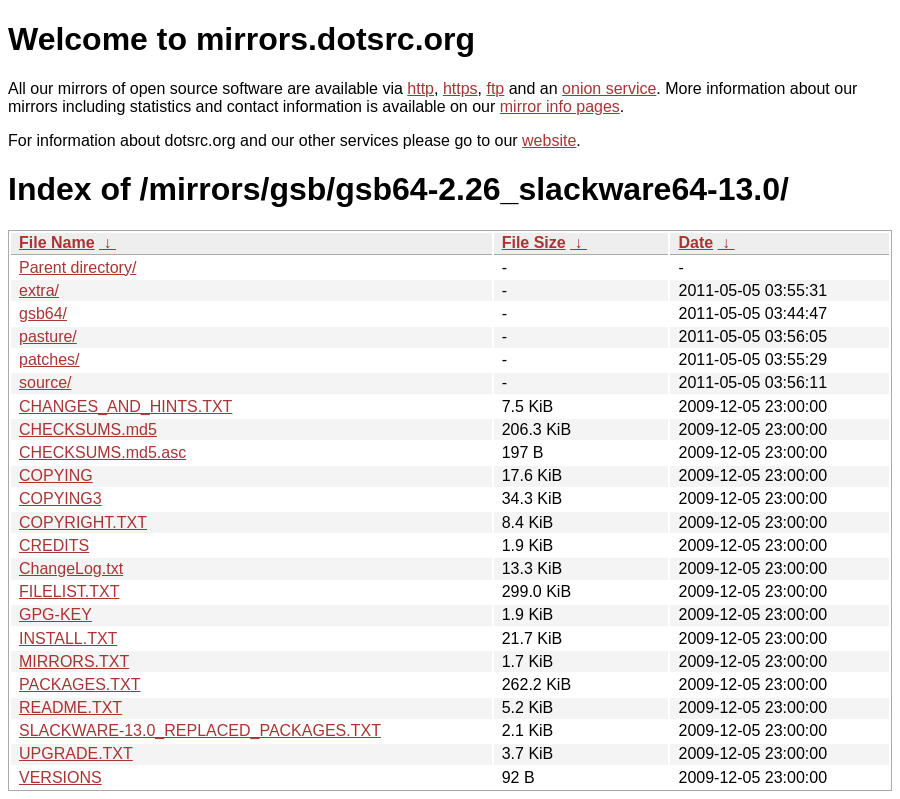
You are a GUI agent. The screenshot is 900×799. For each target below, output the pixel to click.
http (420, 88)
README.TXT (70, 707)
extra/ (39, 290)
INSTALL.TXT (68, 638)
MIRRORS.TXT (74, 661)
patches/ (49, 359)
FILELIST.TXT (69, 591)
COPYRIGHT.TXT (83, 522)
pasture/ (48, 336)
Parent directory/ (77, 267)
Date (695, 242)
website (549, 140)
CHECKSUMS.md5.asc (102, 452)
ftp (495, 88)
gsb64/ (43, 313)
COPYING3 (60, 498)
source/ (45, 382)
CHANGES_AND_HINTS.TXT (125, 406)
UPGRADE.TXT (76, 753)
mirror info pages (560, 106)
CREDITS (54, 545)
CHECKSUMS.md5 (88, 429)
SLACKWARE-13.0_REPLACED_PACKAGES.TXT (200, 730)
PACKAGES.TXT (80, 684)
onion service (609, 88)
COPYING (56, 475)
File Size (534, 242)
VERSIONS (60, 777)
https (460, 88)
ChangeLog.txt (71, 568)
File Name (57, 242)
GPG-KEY (55, 614)
